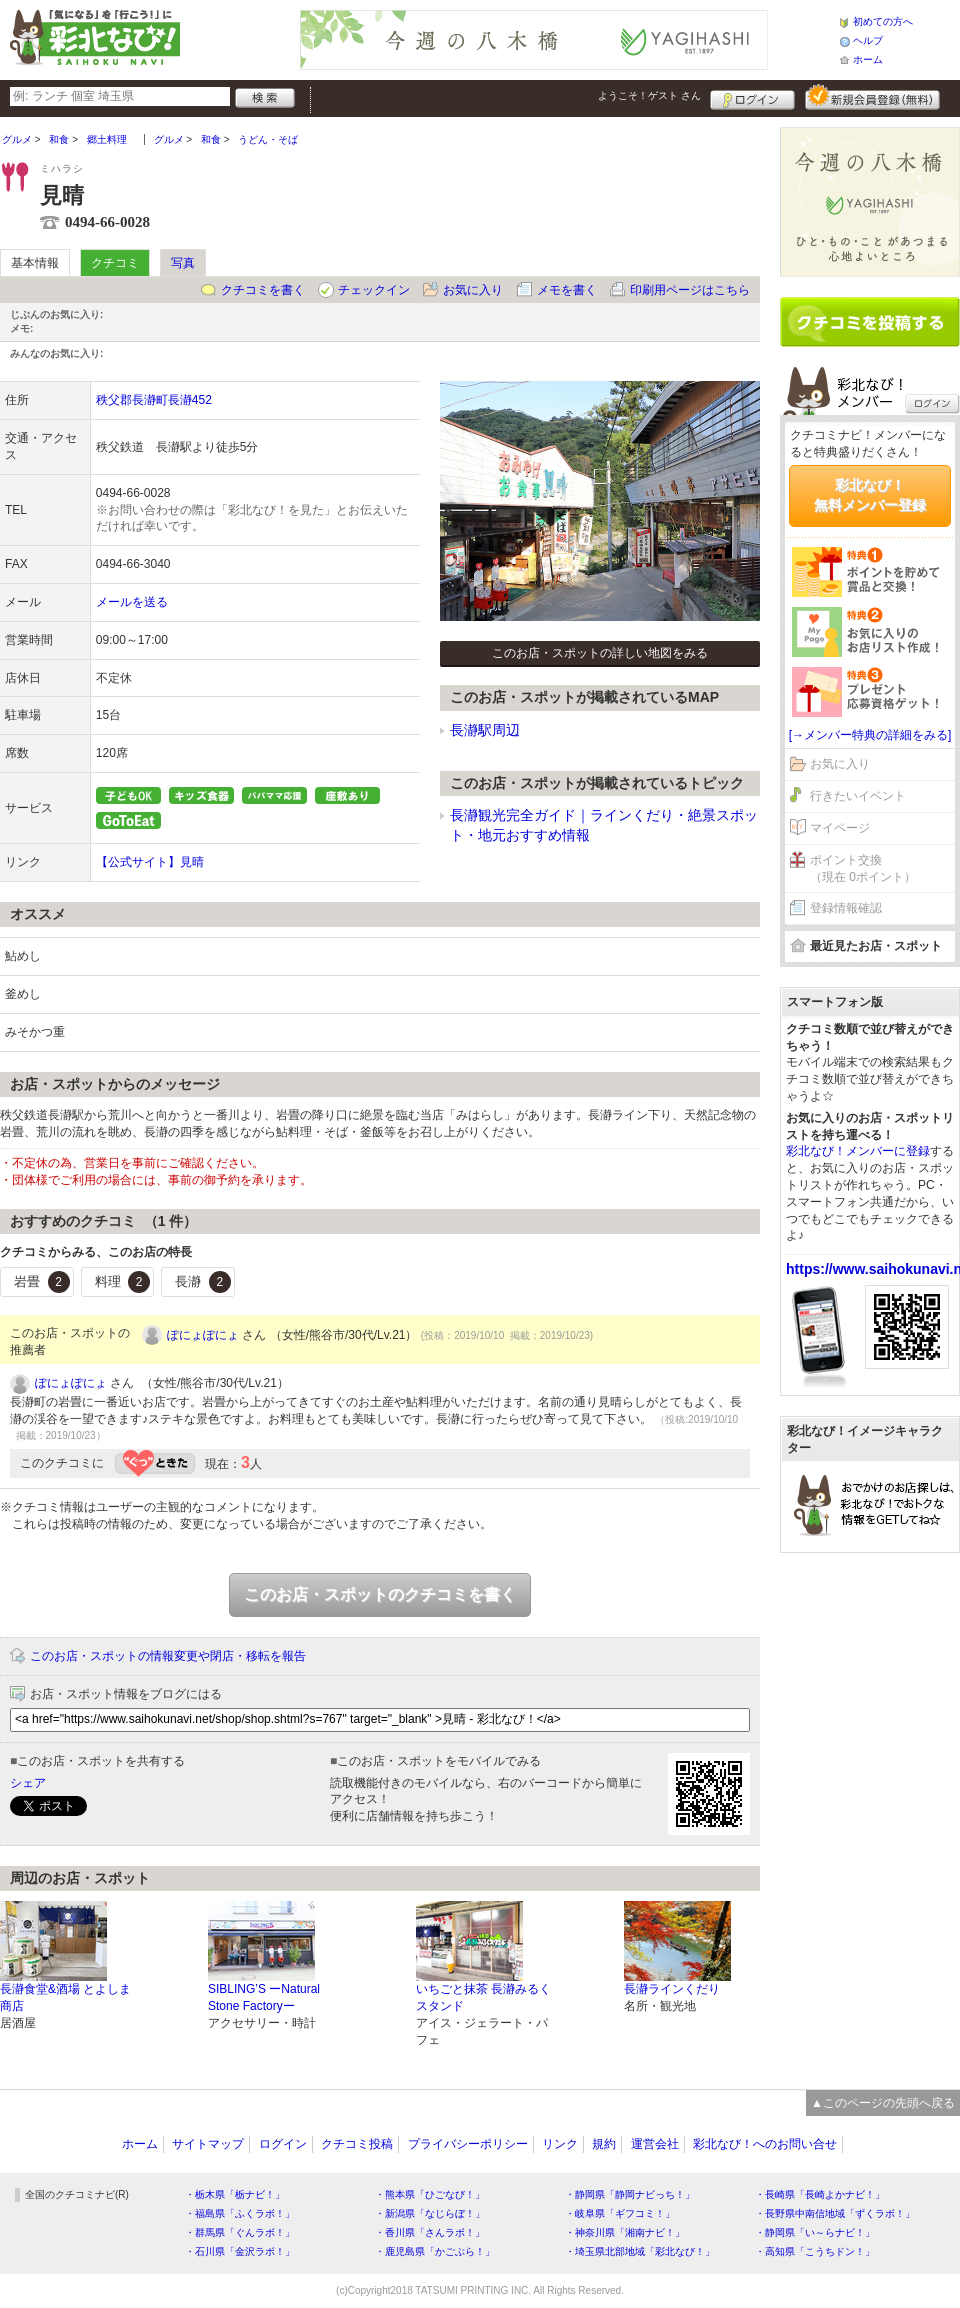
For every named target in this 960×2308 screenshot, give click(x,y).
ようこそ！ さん (649, 95)
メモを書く (567, 290)
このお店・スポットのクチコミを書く (380, 1594)
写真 (183, 263)
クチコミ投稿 (357, 2144)
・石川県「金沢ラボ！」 (240, 2251)
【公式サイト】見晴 (150, 862)
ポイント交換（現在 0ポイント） (863, 868)
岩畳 (42, 1282)
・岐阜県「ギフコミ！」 (620, 2213)
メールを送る (132, 602)
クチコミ (115, 263)
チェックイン (374, 290)
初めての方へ (883, 21)
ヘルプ (868, 40)
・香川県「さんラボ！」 (430, 2232)
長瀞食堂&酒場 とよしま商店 (65, 1997)
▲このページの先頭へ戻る (883, 2103)
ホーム (868, 59)
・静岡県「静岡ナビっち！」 (630, 2194)
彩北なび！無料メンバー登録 (870, 495)
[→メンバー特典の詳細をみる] (870, 735)
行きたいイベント (858, 796)
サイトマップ (208, 2144)
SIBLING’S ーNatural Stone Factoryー (264, 1997)
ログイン (752, 97)
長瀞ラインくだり (672, 1989)
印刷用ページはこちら (690, 290)
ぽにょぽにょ (203, 1335)
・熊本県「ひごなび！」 (430, 2194)
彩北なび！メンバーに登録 (858, 1151)
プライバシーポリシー (468, 2144)
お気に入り (473, 290)
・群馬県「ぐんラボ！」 (240, 2232)
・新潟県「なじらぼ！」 (430, 2213)
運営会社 (655, 2144)
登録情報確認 (846, 908)
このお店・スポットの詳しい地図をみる (600, 653)
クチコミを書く (263, 290)
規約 (604, 2144)
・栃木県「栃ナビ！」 (235, 2194)
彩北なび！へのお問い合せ (765, 2144)
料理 (123, 1282)
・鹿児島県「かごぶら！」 (435, 2251)
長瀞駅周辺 (485, 730)
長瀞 (203, 1282)
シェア (28, 1783)
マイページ (840, 828)
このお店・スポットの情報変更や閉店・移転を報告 (168, 1656)
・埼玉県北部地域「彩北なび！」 (640, 2251)
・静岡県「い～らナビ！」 (815, 2232)
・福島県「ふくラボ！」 (240, 2213)
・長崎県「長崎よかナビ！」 (820, 2194)
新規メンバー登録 (872, 97)
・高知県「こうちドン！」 (815, 2251)
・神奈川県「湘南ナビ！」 (625, 2232)
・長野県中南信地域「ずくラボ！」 (835, 2213)
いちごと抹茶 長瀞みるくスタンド (483, 1997)
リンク (560, 2144)
